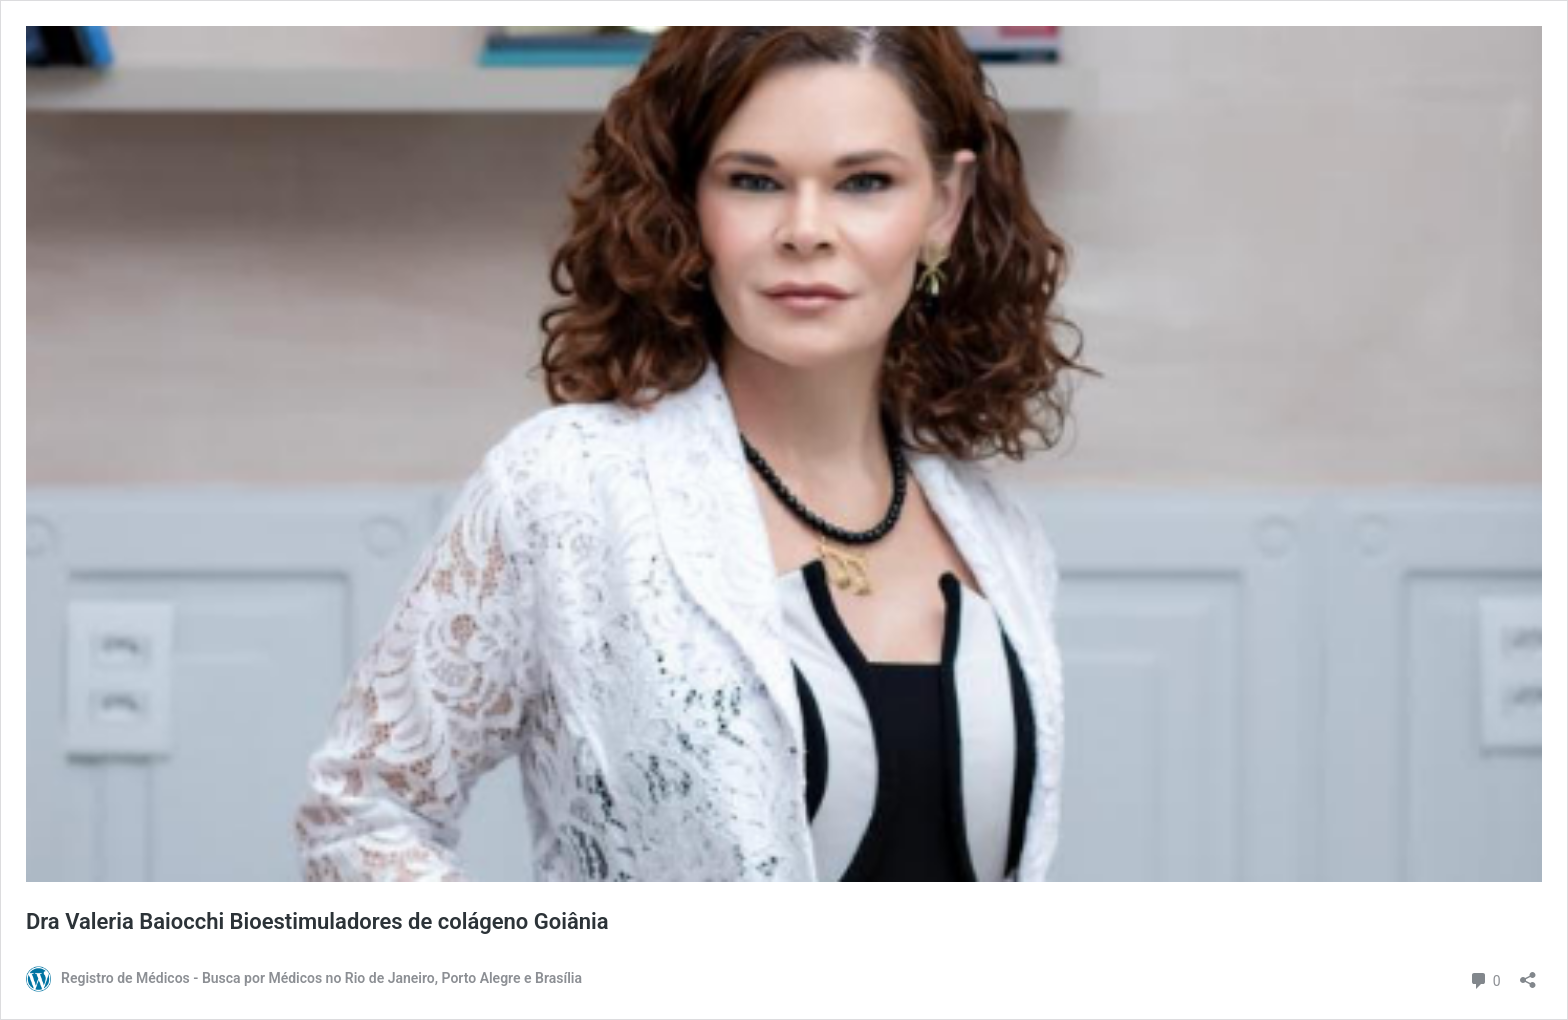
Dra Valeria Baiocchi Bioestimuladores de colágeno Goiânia (317, 921)
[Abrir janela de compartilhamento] (1528, 973)
